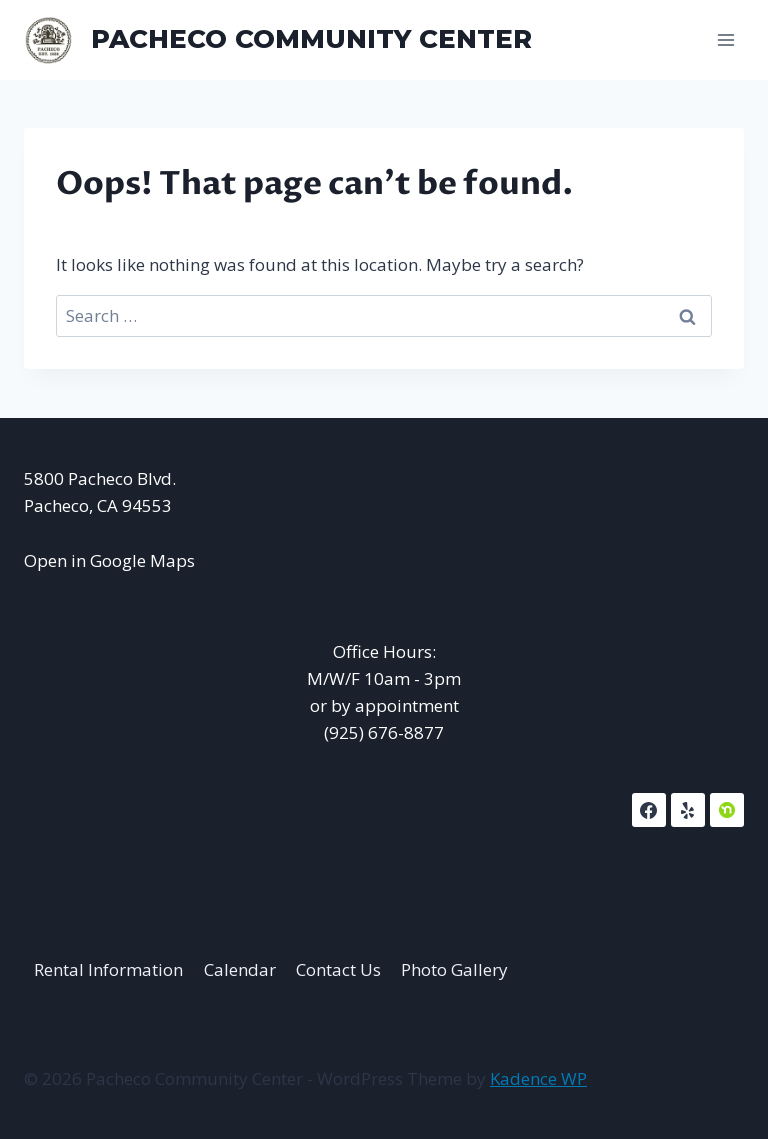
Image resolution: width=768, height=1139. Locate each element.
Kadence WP (538, 1078)
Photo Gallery (454, 969)
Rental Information (108, 969)
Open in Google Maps (109, 560)
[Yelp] (688, 810)
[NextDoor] (727, 810)
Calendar (240, 969)
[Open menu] (725, 39)
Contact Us (338, 969)
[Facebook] (649, 810)
